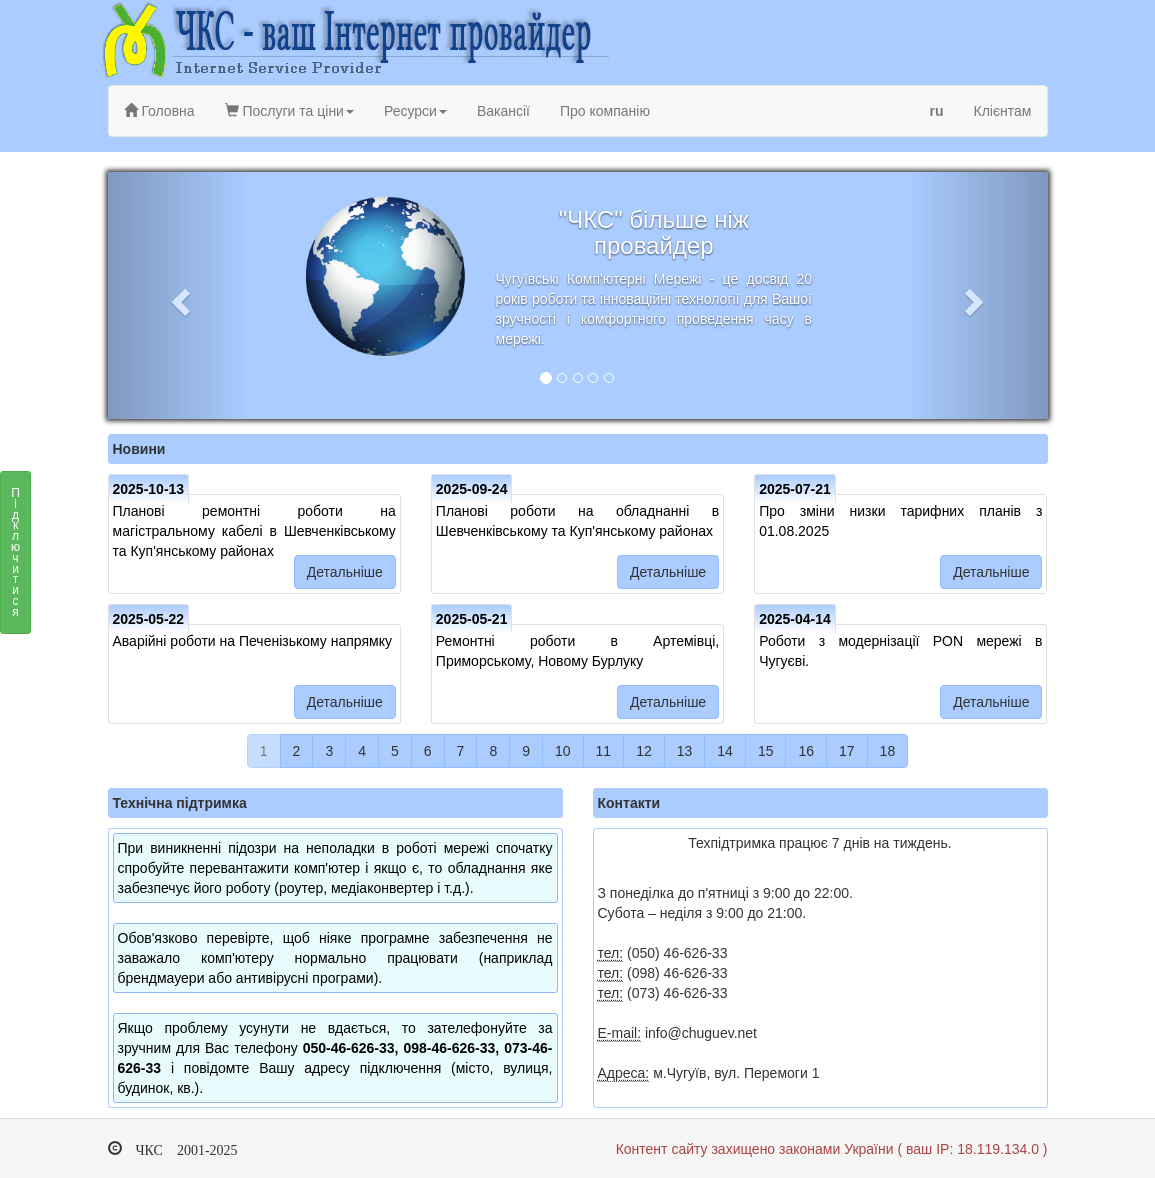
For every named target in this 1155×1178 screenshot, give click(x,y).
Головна (159, 111)
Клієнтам (1003, 111)
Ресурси (415, 111)
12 (644, 751)
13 (685, 751)
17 (847, 751)
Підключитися (15, 558)
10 (563, 751)
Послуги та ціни (289, 111)
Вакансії (503, 111)
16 (806, 751)
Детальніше (345, 572)
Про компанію (605, 111)
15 (766, 751)
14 (725, 751)
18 (888, 751)
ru (937, 111)
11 (604, 751)
